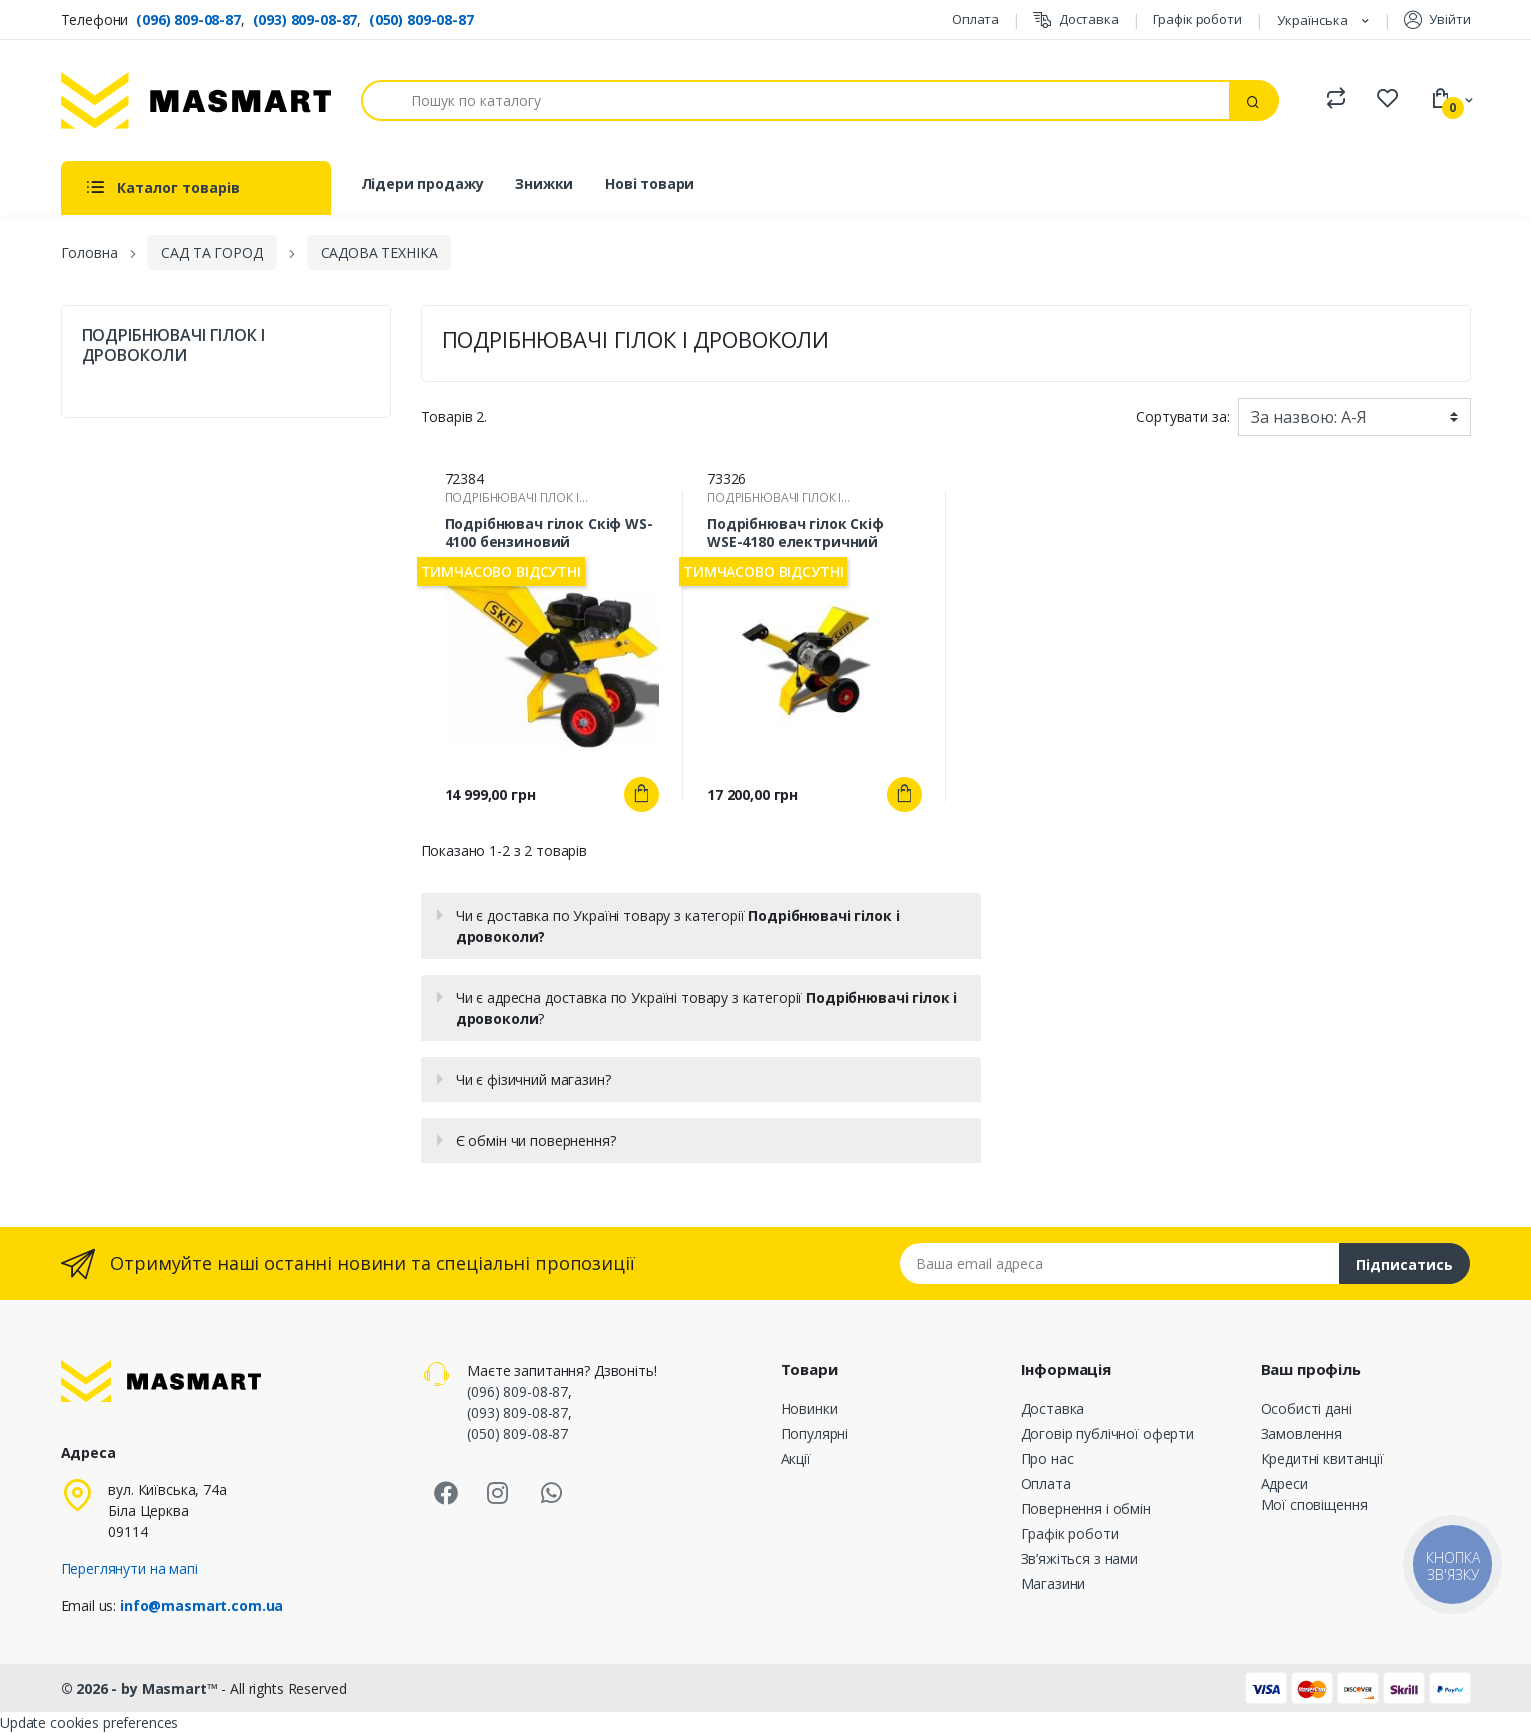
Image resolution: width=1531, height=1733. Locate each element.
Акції (796, 1458)
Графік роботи (1197, 19)
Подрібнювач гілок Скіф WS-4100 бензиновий (549, 533)
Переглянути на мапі (129, 1568)
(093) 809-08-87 (305, 19)
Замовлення (1302, 1433)
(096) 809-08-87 (188, 19)
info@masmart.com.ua (201, 1605)
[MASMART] (196, 100)
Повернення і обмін (1086, 1508)
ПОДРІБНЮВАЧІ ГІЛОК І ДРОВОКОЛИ (173, 345)
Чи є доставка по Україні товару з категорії (678, 926)
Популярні (815, 1433)
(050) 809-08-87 (421, 19)
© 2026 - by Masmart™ (141, 1688)
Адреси (1284, 1483)
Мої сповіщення (1314, 1504)
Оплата (975, 19)
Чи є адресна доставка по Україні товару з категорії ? (707, 1008)
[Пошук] (796, 100)
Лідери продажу (422, 183)
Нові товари (649, 183)
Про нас (1047, 1458)
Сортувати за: (1182, 416)
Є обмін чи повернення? (536, 1140)
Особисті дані (1306, 1408)
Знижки (544, 183)
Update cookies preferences (89, 1722)
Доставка (1076, 19)
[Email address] (1120, 1263)
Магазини (1053, 1583)
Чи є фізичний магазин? (533, 1079)
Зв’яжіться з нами (1080, 1558)
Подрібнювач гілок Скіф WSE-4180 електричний (795, 533)
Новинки (809, 1408)
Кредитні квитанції (1322, 1458)
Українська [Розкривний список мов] (1314, 20)
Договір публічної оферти (1108, 1433)
